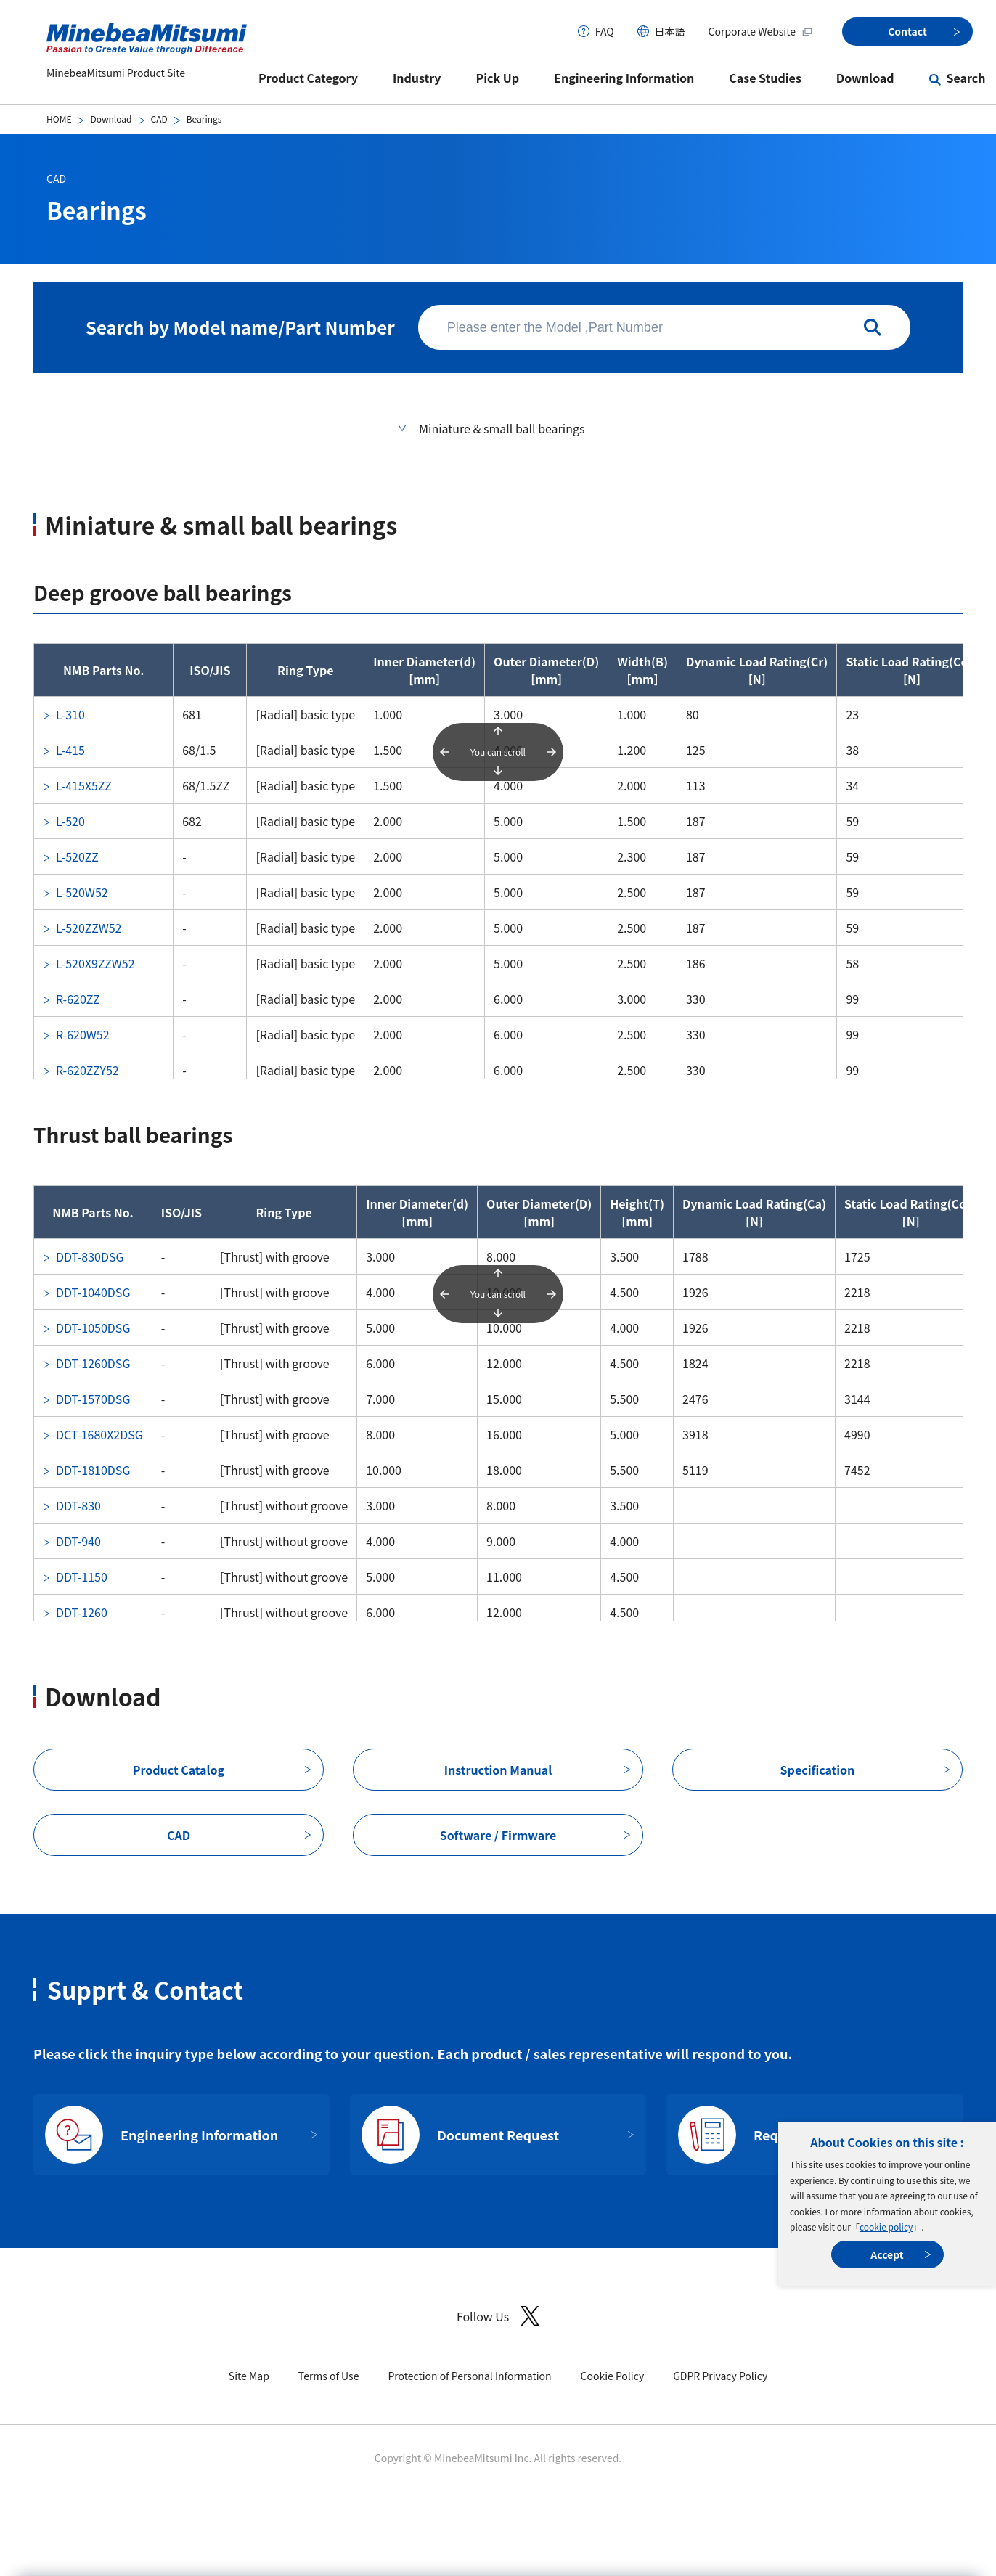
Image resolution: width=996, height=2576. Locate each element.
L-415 (70, 750)
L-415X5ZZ (84, 785)
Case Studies (765, 77)
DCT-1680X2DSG (99, 1434)
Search (966, 77)
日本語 (670, 31)
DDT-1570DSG (93, 1398)
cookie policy (886, 2226)
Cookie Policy (613, 2375)
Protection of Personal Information (469, 2375)
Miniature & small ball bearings (502, 428)
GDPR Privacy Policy (720, 2375)
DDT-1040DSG (93, 1292)
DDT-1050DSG (93, 1327)
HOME (58, 119)
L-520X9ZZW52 (95, 963)
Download (865, 77)
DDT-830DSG (90, 1256)
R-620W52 (83, 1034)
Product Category (308, 77)
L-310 (70, 714)
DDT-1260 (81, 1612)
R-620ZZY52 (87, 1070)
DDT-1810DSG (93, 1470)
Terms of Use (328, 2375)
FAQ (604, 31)
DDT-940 (78, 1541)
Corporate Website (761, 31)
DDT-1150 (81, 1576)
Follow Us (498, 2316)
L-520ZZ (77, 856)
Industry (417, 77)
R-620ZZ (78, 998)
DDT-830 (78, 1505)
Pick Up (498, 77)
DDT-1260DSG (93, 1363)
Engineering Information (624, 77)
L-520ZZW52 (88, 927)
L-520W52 (82, 892)
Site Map (249, 2375)
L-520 (70, 821)
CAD (159, 119)
